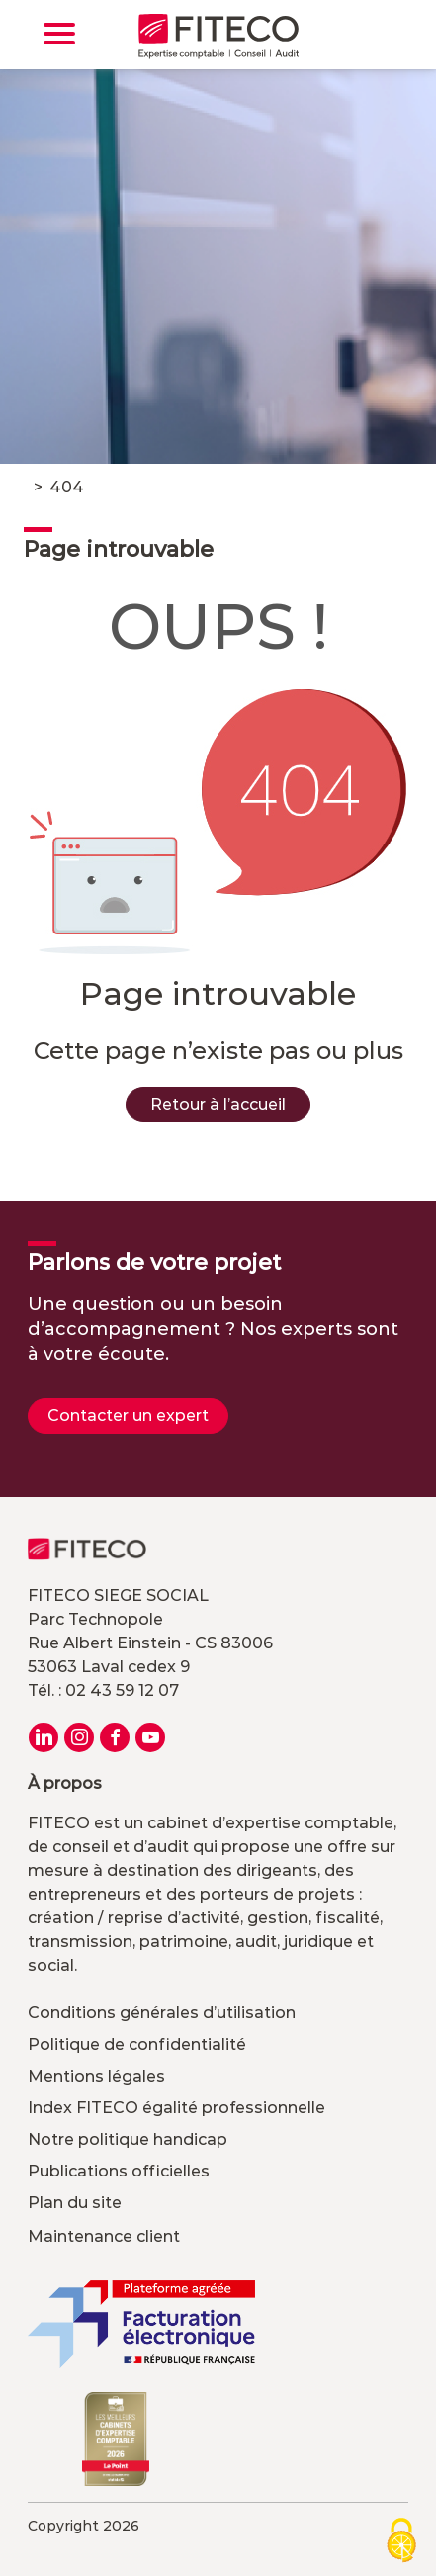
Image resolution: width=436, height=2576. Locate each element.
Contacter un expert (128, 1415)
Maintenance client (104, 2236)
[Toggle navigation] (59, 33)
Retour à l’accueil (218, 1104)
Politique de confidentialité (137, 2044)
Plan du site (75, 2202)
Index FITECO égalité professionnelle (176, 2107)
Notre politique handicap (127, 2139)
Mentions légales (96, 2076)
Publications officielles (119, 2171)
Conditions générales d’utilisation (162, 2012)
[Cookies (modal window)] (401, 2542)
